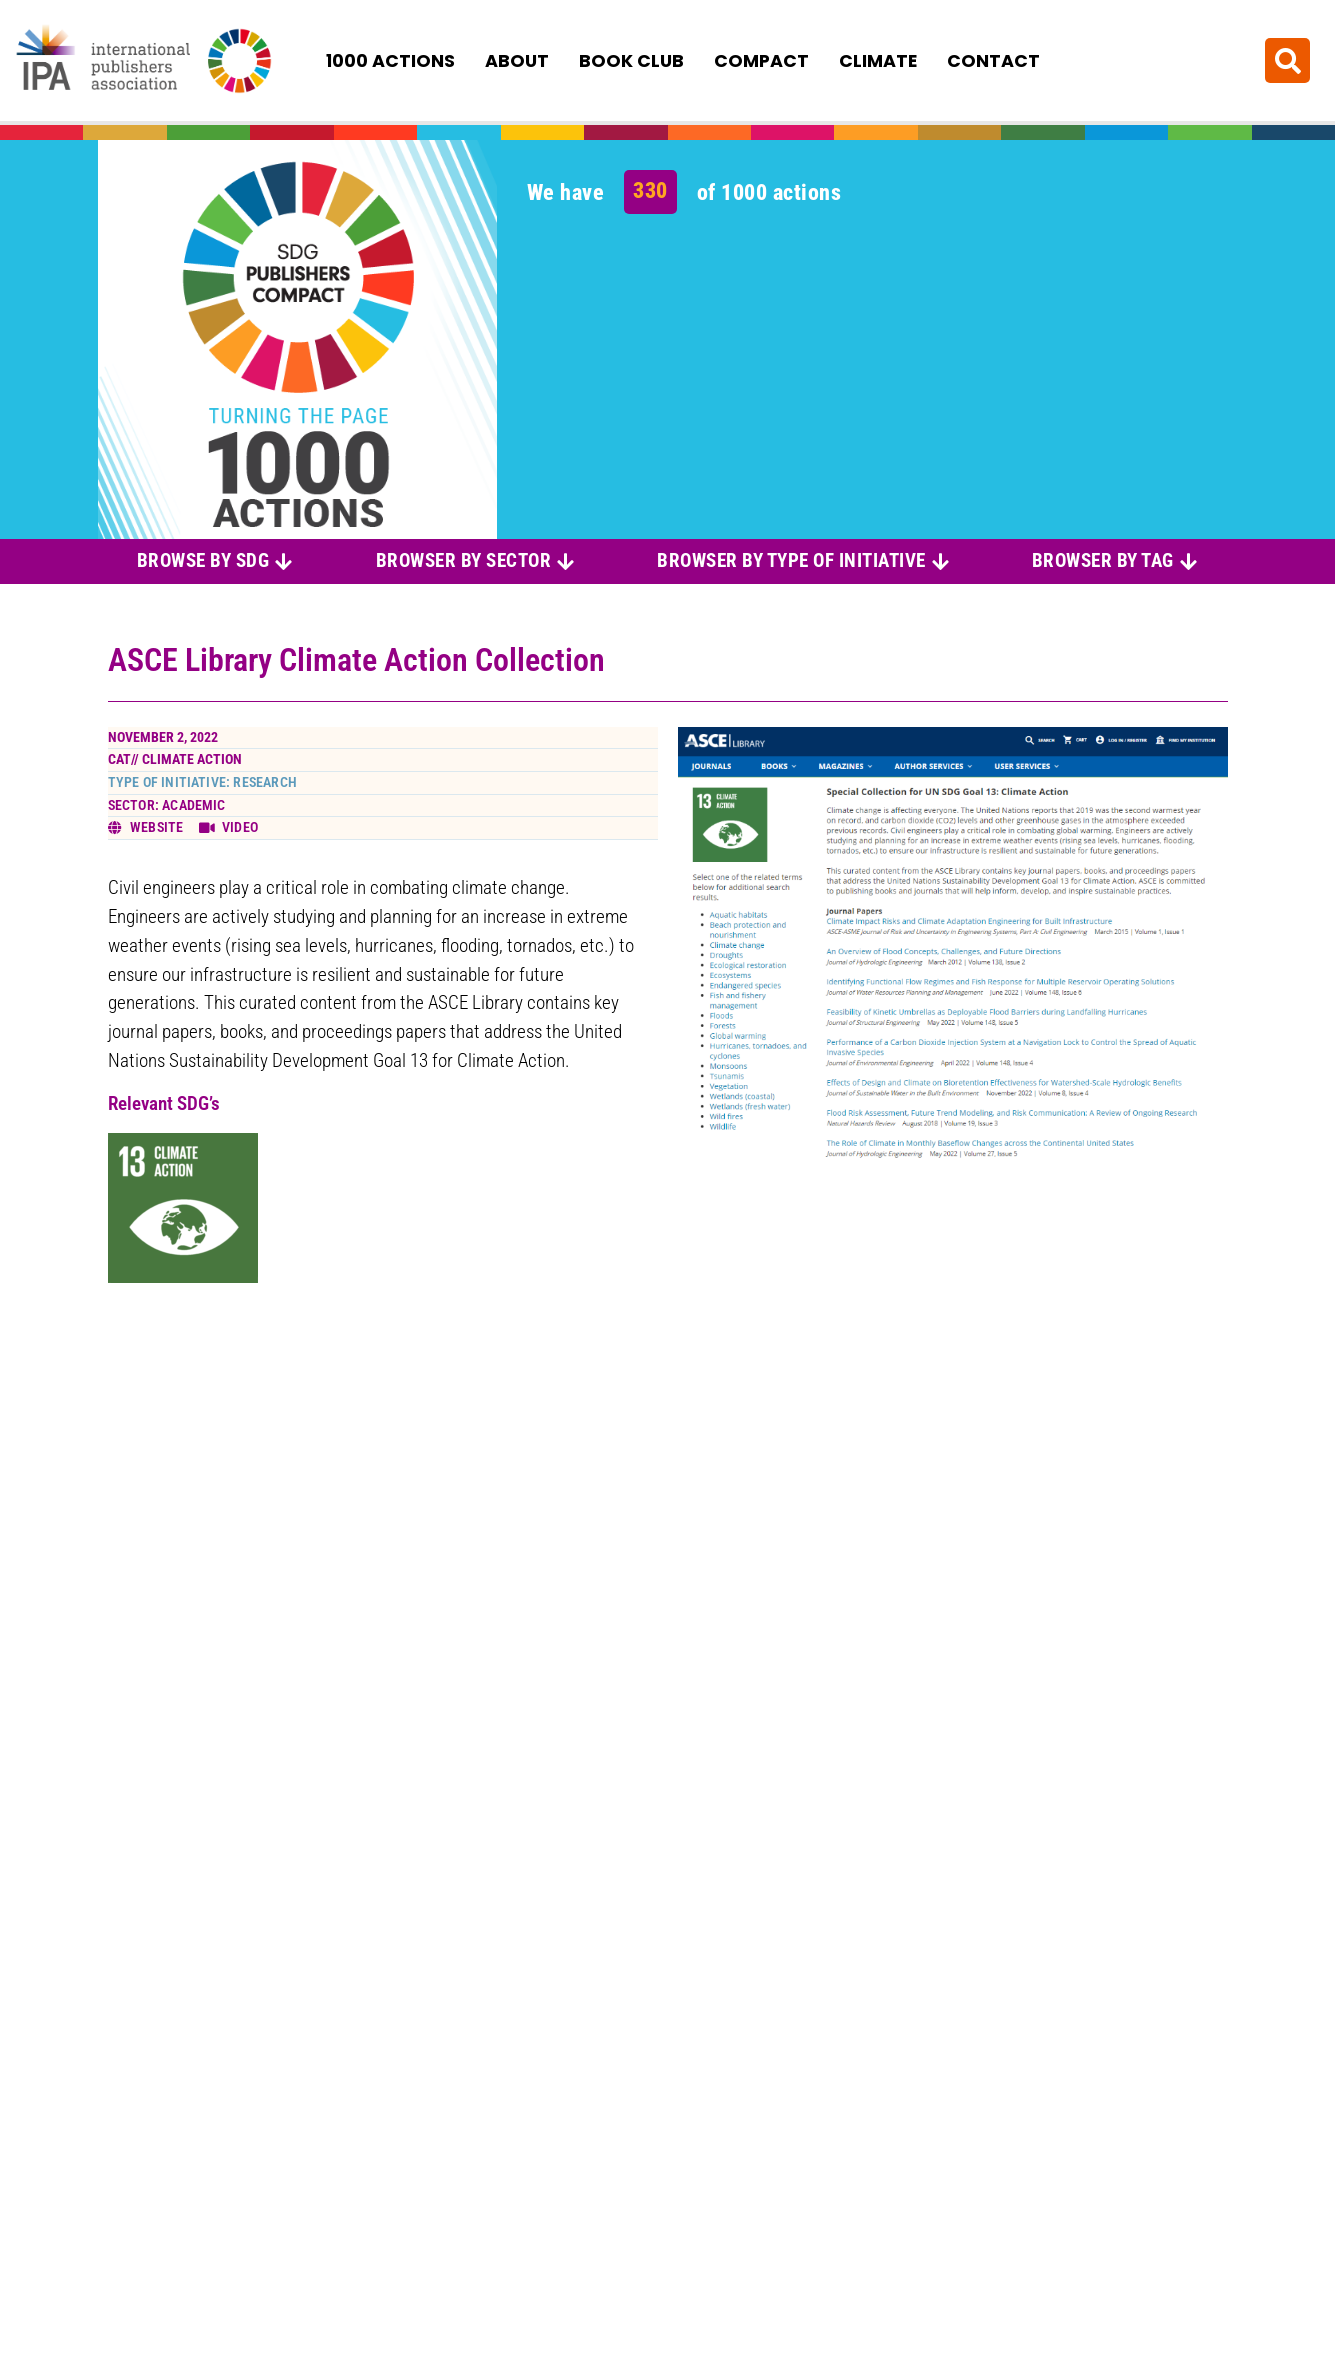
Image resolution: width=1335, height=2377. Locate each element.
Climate (878, 61)
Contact (993, 61)
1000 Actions (390, 61)
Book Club (631, 61)
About (517, 61)
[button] (1287, 60)
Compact (761, 61)
